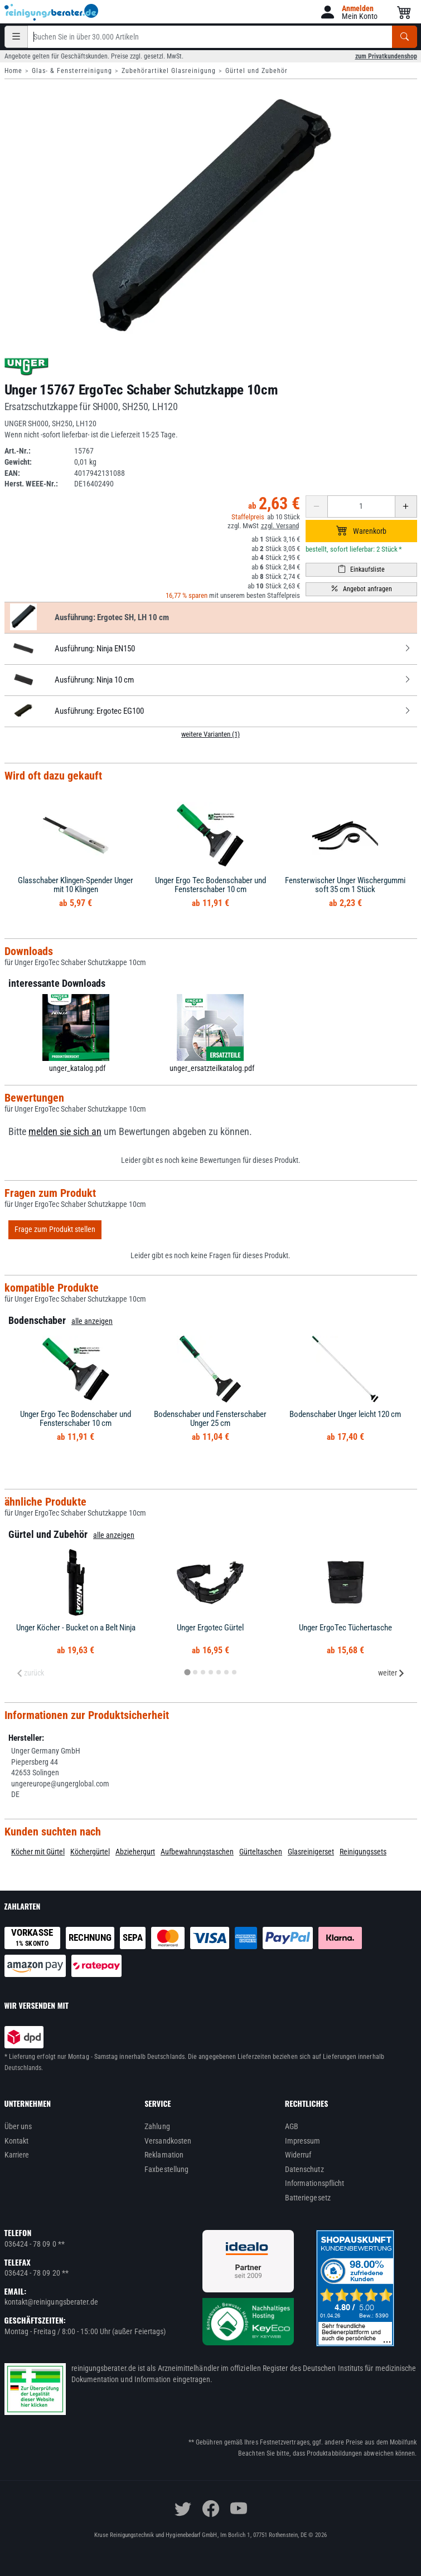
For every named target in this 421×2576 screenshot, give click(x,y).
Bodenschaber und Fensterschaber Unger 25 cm (210, 1419)
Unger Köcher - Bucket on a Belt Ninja (76, 1628)
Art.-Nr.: (17, 450)
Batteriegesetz (308, 2197)
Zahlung (157, 2126)
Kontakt (16, 2140)
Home (13, 71)
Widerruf (298, 2154)
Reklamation (163, 2154)
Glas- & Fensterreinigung (72, 71)
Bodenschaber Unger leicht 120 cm (345, 1414)
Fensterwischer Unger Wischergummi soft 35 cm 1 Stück (345, 885)
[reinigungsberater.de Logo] (51, 12)
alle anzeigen (92, 1321)
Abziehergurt (135, 1851)
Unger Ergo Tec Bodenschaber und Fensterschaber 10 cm (210, 885)
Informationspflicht (314, 2183)
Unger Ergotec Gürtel (210, 1628)
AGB (291, 2126)
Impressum (303, 2140)
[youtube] (239, 2508)
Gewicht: (18, 461)
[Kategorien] (16, 37)
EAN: (12, 473)
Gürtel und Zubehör (256, 71)
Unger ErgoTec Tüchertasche (345, 1628)
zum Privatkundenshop (386, 56)
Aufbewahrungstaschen (197, 1851)
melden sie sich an (64, 1131)
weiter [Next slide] (391, 1672)
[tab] (187, 1672)
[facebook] (211, 2508)
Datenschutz (304, 2169)
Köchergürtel (90, 1851)
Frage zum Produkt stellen (54, 1229)
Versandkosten (167, 2140)
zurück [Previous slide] (30, 1672)
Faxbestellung (166, 2169)
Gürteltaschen (260, 1851)
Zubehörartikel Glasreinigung (169, 71)
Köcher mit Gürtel (38, 1851)
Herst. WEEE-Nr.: (31, 483)
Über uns (18, 2126)
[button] (348, 12)
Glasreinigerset (311, 1851)
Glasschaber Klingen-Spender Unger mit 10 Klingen (75, 885)
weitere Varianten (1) (210, 734)
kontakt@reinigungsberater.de (51, 2301)
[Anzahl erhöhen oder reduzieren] (361, 506)
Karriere (17, 2154)
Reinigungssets (363, 1851)
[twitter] (183, 2508)
